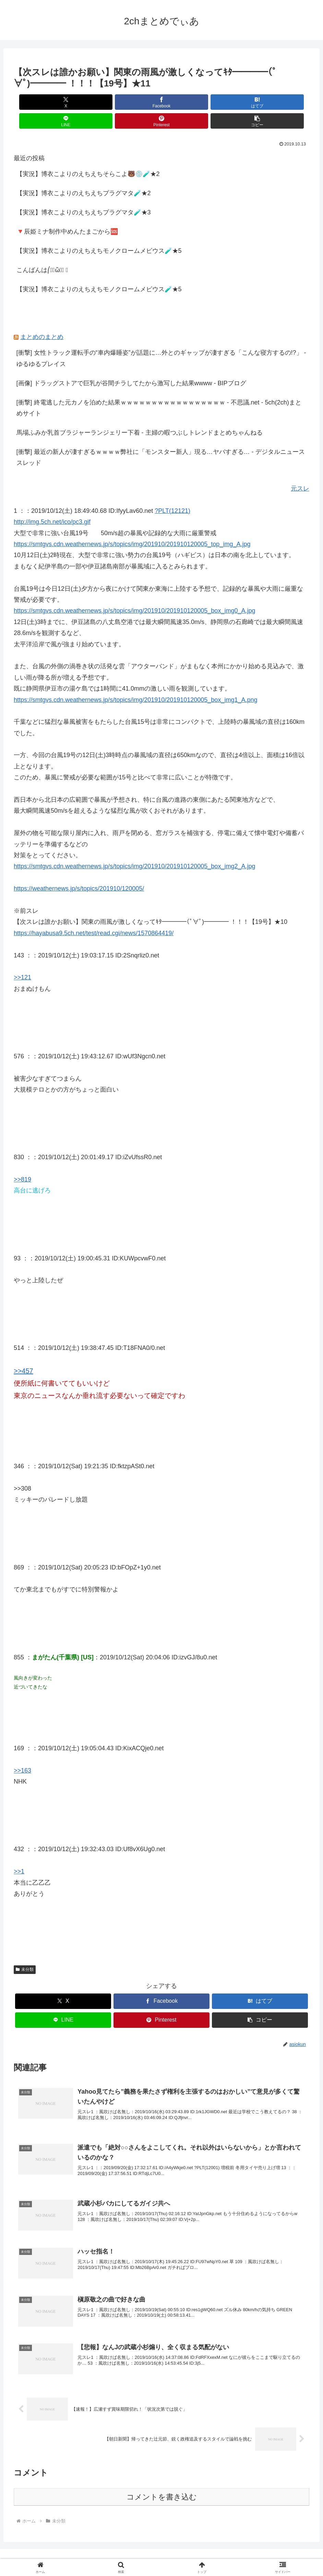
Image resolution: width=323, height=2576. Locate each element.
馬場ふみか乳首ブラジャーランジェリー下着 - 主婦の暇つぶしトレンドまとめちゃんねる (139, 413)
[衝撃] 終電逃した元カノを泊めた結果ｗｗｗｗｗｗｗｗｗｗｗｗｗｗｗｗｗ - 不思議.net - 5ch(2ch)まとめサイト (158, 389)
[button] (285, 102)
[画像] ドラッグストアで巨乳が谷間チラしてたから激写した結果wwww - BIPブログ (131, 364)
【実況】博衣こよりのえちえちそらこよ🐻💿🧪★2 (88, 155)
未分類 (25, 1950)
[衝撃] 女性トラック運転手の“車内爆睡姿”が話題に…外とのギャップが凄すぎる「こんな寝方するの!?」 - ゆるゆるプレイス (161, 339)
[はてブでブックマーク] (136, 102)
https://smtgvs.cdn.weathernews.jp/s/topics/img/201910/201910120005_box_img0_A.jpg (134, 591)
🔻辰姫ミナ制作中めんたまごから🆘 (67, 212)
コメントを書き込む (162, 2484)
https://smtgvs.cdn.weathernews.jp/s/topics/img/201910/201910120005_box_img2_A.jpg (134, 847)
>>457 (23, 1352)
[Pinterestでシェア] (236, 102)
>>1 (19, 1852)
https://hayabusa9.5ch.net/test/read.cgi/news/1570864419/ (94, 914)
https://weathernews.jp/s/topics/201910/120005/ (79, 869)
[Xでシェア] (37, 102)
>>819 (22, 1160)
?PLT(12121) (172, 492)
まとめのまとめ (41, 318)
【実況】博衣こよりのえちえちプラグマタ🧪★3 (83, 193)
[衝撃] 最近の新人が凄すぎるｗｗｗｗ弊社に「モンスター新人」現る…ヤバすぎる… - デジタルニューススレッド (160, 438)
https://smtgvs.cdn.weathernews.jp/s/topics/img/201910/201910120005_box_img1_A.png (135, 681)
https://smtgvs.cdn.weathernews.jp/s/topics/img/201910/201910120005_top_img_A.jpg (132, 525)
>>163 (22, 1751)
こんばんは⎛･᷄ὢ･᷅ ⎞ (42, 251)
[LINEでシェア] (186, 102)
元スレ (300, 469)
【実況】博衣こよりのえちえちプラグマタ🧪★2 (83, 174)
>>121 (22, 958)
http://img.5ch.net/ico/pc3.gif (52, 502)
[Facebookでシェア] (87, 102)
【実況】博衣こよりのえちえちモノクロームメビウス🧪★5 (99, 231)
